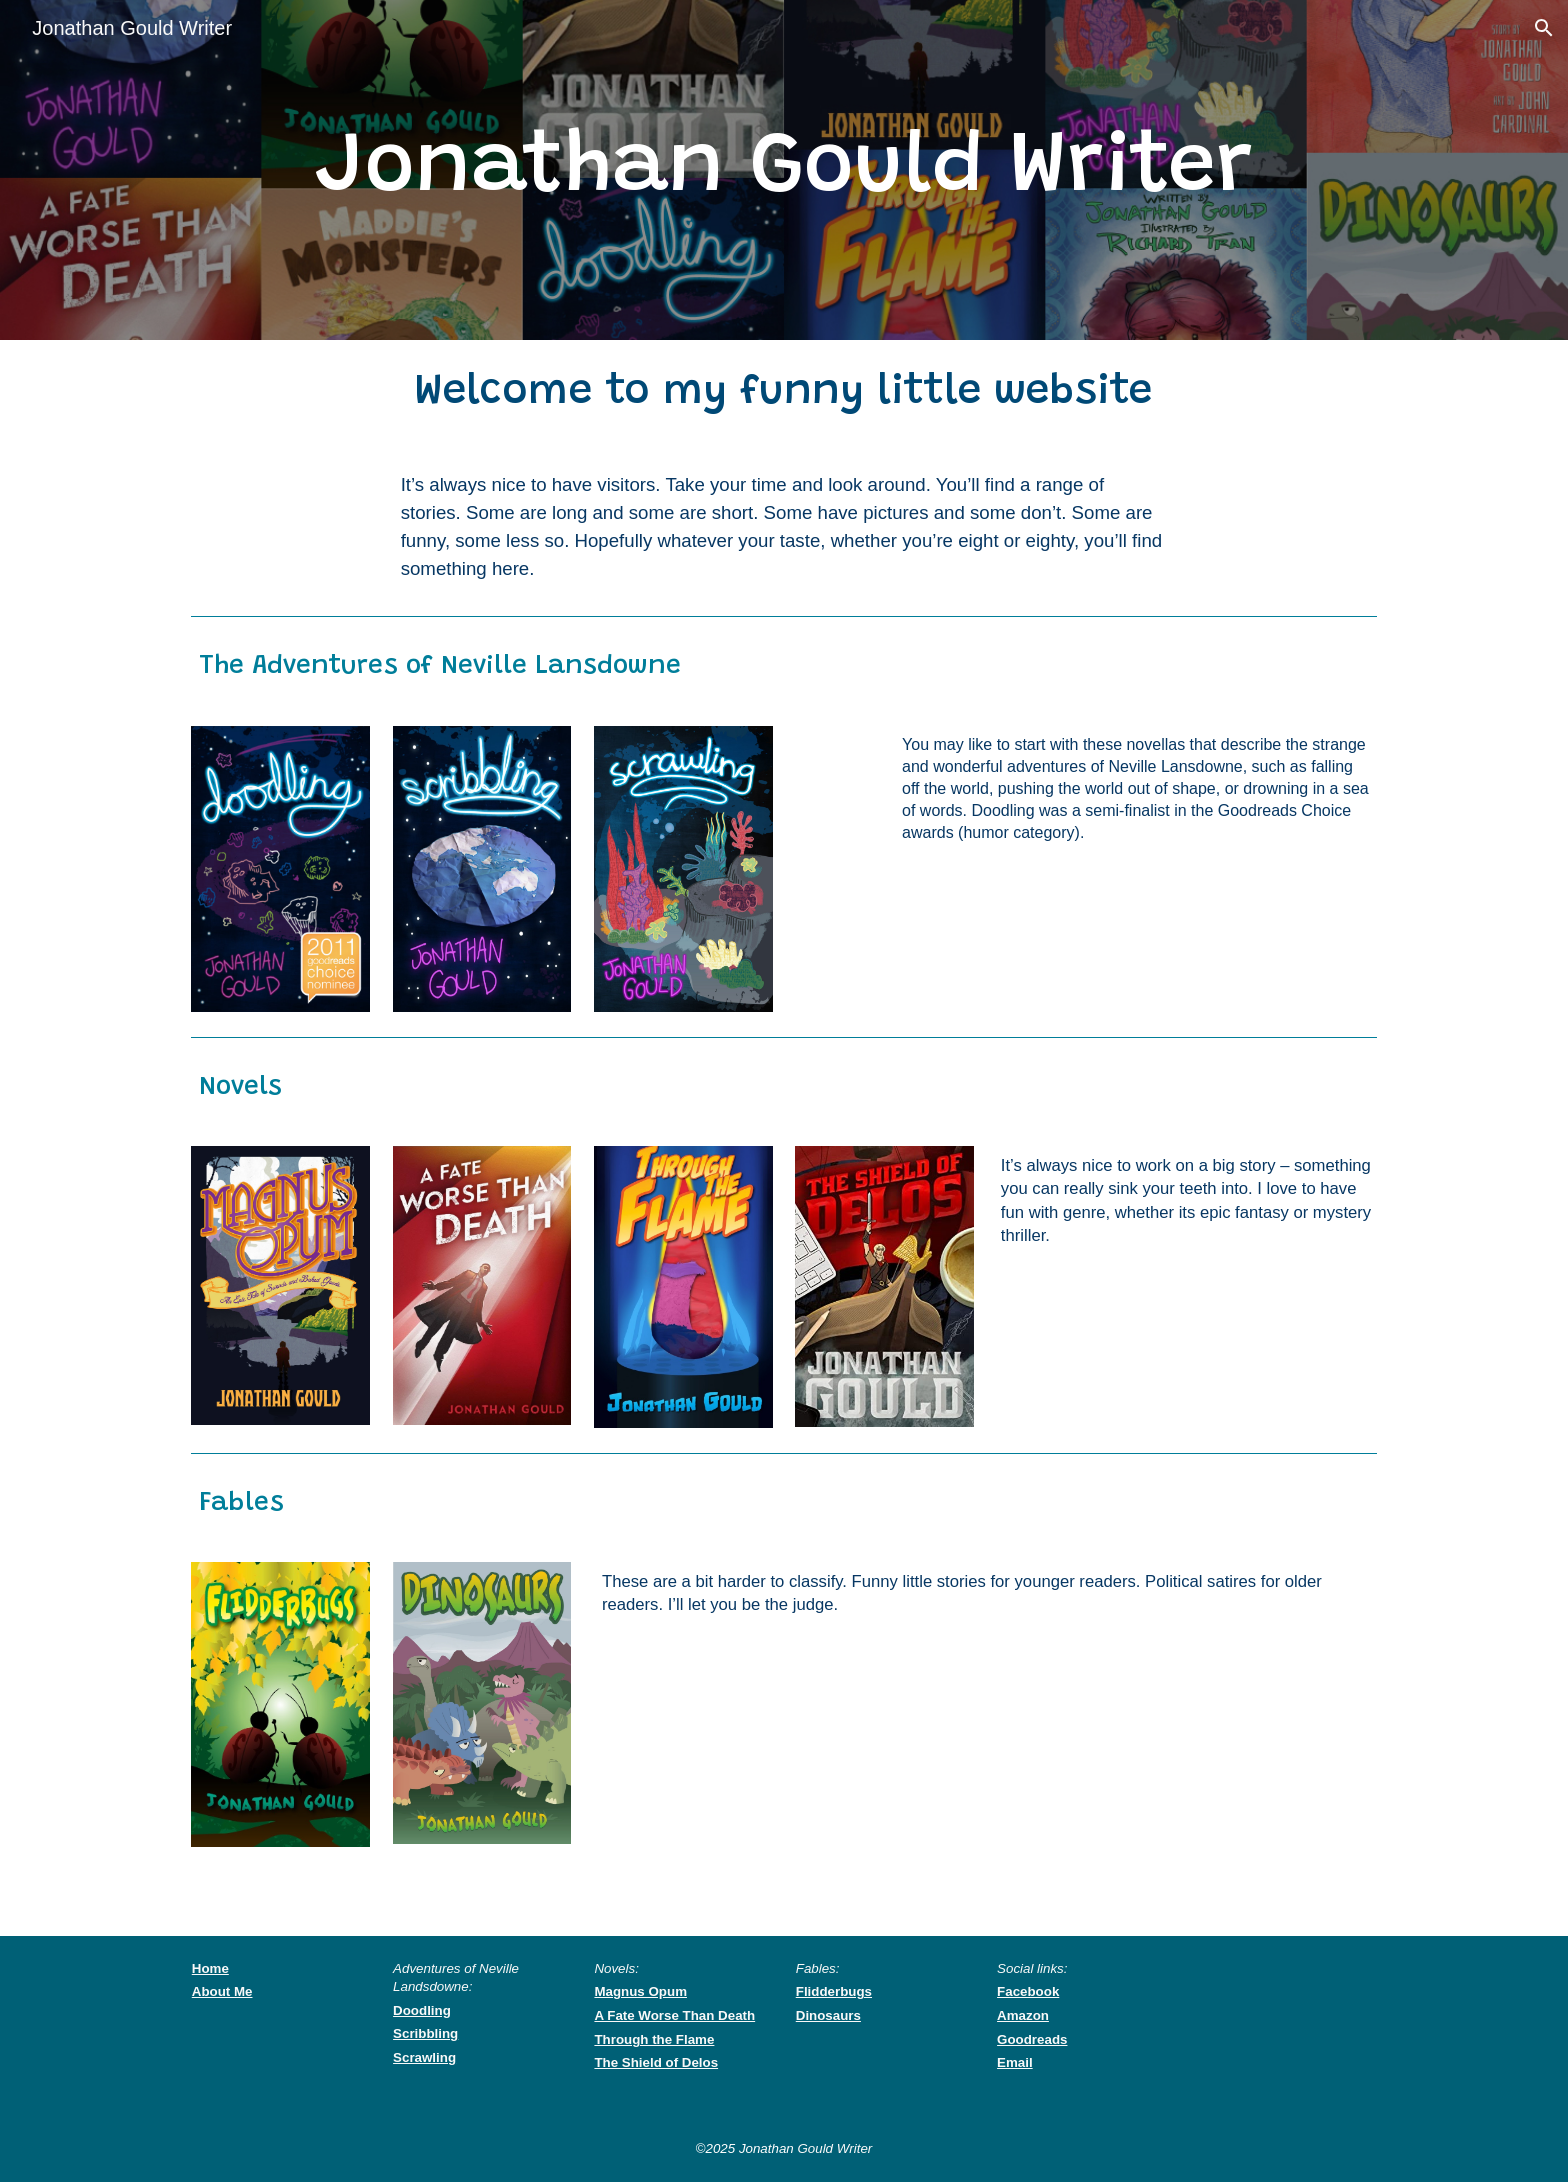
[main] (783, 170)
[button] (1544, 28)
